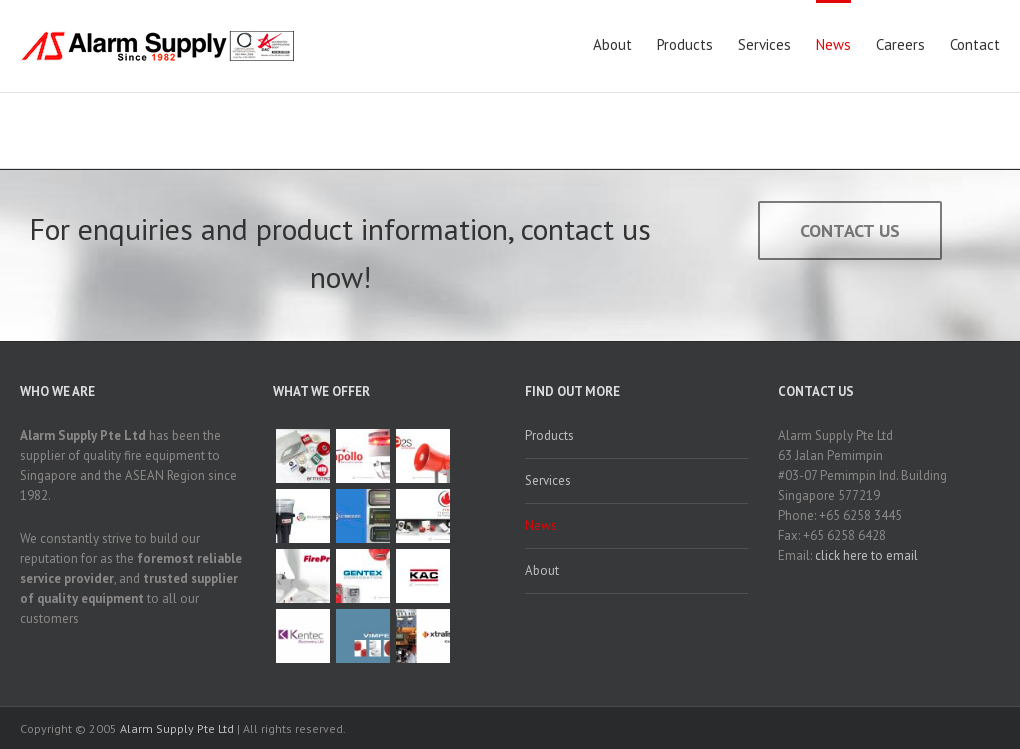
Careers (900, 44)
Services (764, 44)
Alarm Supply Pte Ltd (177, 728)
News (833, 44)
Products (685, 44)
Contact (975, 44)
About (612, 44)
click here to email (866, 555)
